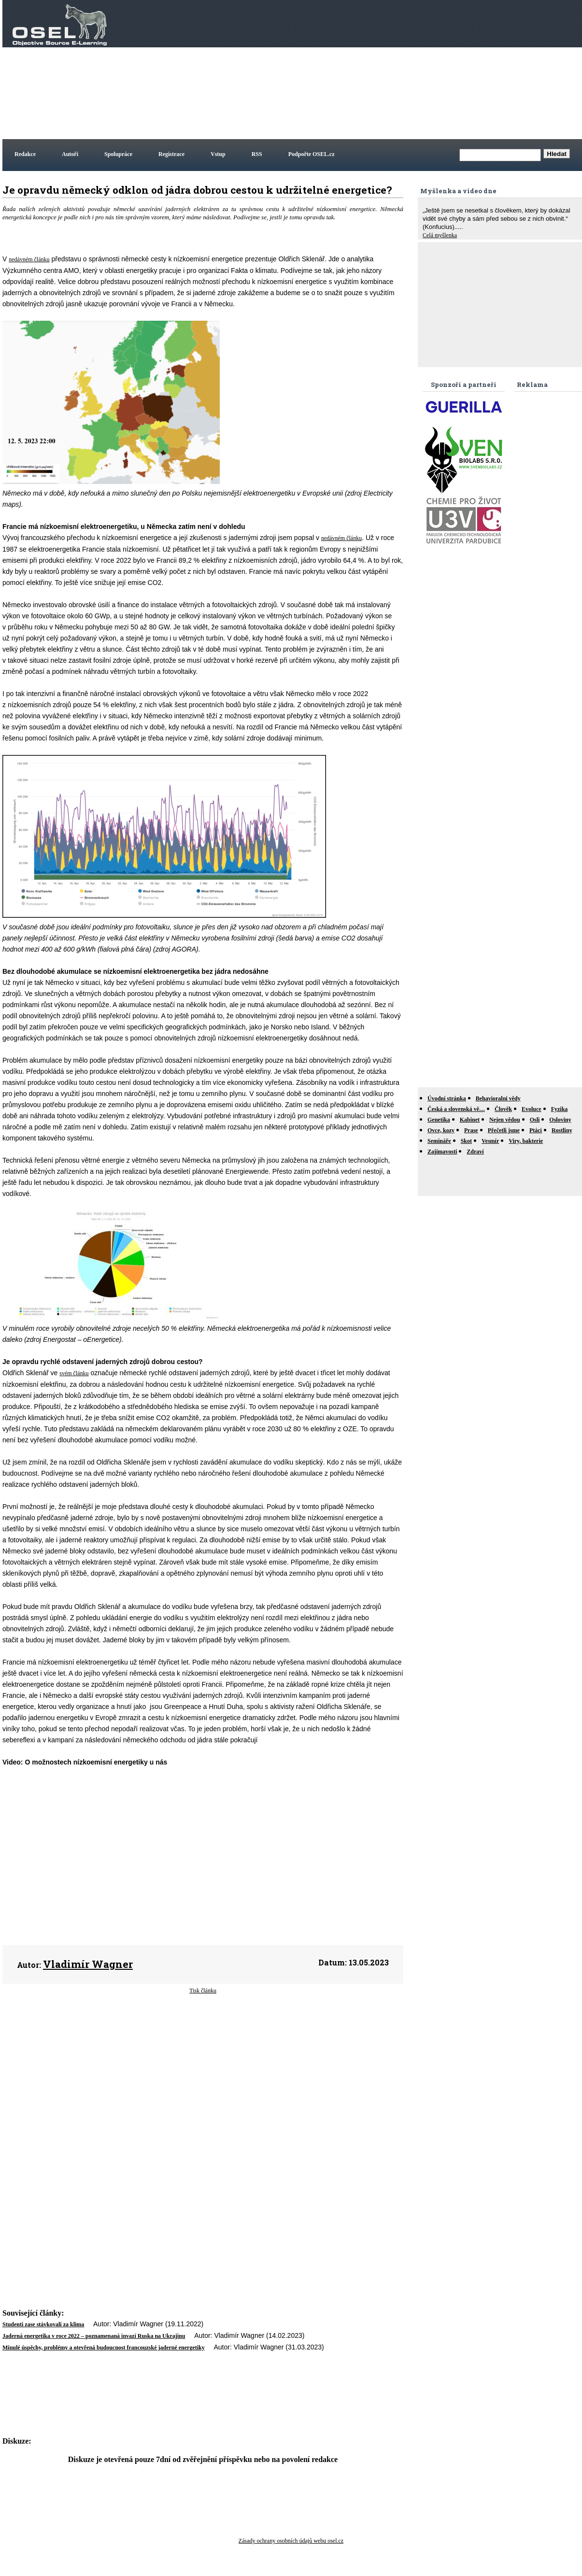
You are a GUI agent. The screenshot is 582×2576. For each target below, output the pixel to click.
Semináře (439, 1141)
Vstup (218, 154)
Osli (535, 1119)
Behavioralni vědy (498, 1098)
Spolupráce (118, 154)
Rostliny (562, 1130)
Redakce (25, 154)
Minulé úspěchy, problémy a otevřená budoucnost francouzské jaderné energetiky (103, 2347)
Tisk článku (202, 1990)
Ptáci (535, 1130)
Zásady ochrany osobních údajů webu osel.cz (291, 2540)
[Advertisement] (431, 69)
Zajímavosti (442, 1151)
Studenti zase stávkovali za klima (43, 2324)
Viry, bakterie (526, 1141)
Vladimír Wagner (88, 1964)
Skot (466, 1141)
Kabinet (470, 1119)
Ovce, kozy (440, 1130)
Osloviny (560, 1119)
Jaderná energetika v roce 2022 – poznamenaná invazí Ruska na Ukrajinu (93, 2336)
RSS (257, 154)
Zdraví (475, 1151)
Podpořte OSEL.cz (311, 154)
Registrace (171, 154)
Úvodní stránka (446, 1098)
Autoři (70, 154)
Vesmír (490, 1141)
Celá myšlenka (440, 235)
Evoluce (531, 1109)
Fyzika (559, 1109)
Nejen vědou (504, 1119)
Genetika (438, 1119)
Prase (471, 1130)
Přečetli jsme (504, 1130)
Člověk (503, 1109)
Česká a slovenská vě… (456, 1109)
